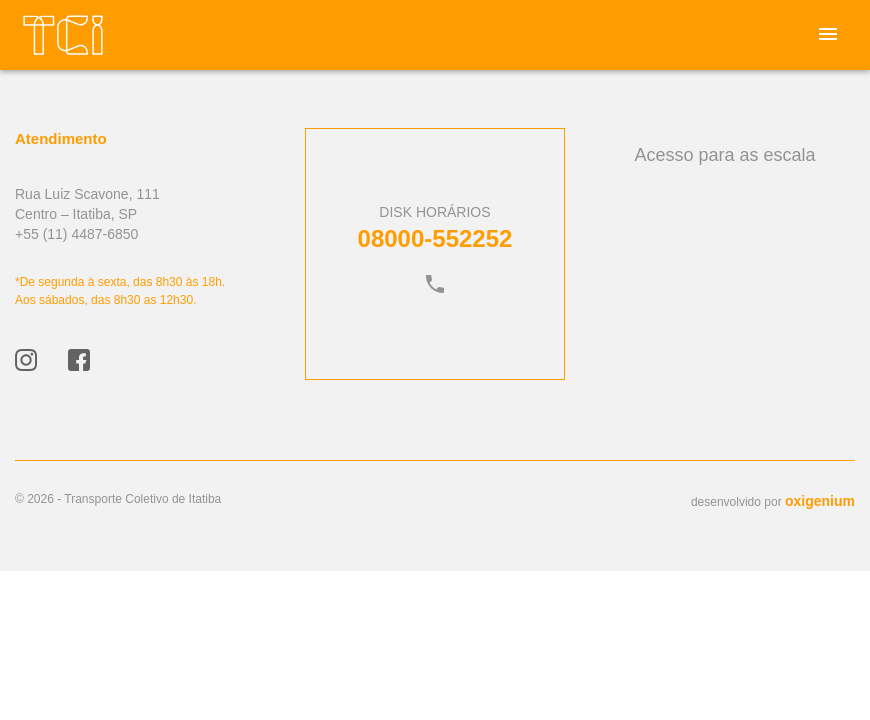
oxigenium (820, 501)
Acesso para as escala (724, 155)
